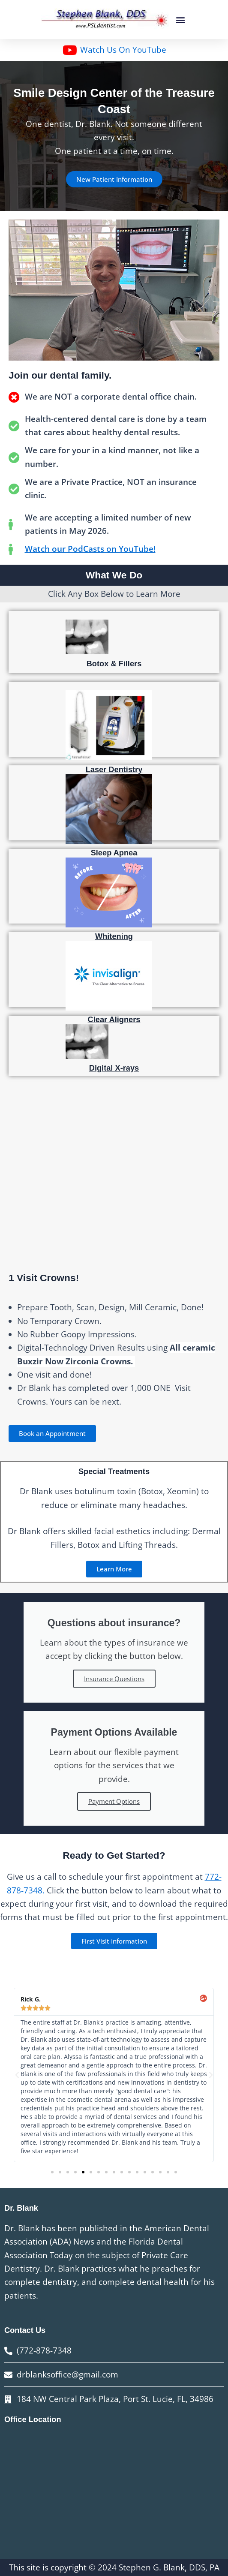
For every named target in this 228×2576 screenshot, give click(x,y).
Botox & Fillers (114, 663)
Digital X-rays (114, 1067)
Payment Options (114, 1801)
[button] (181, 19)
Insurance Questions (114, 1678)
